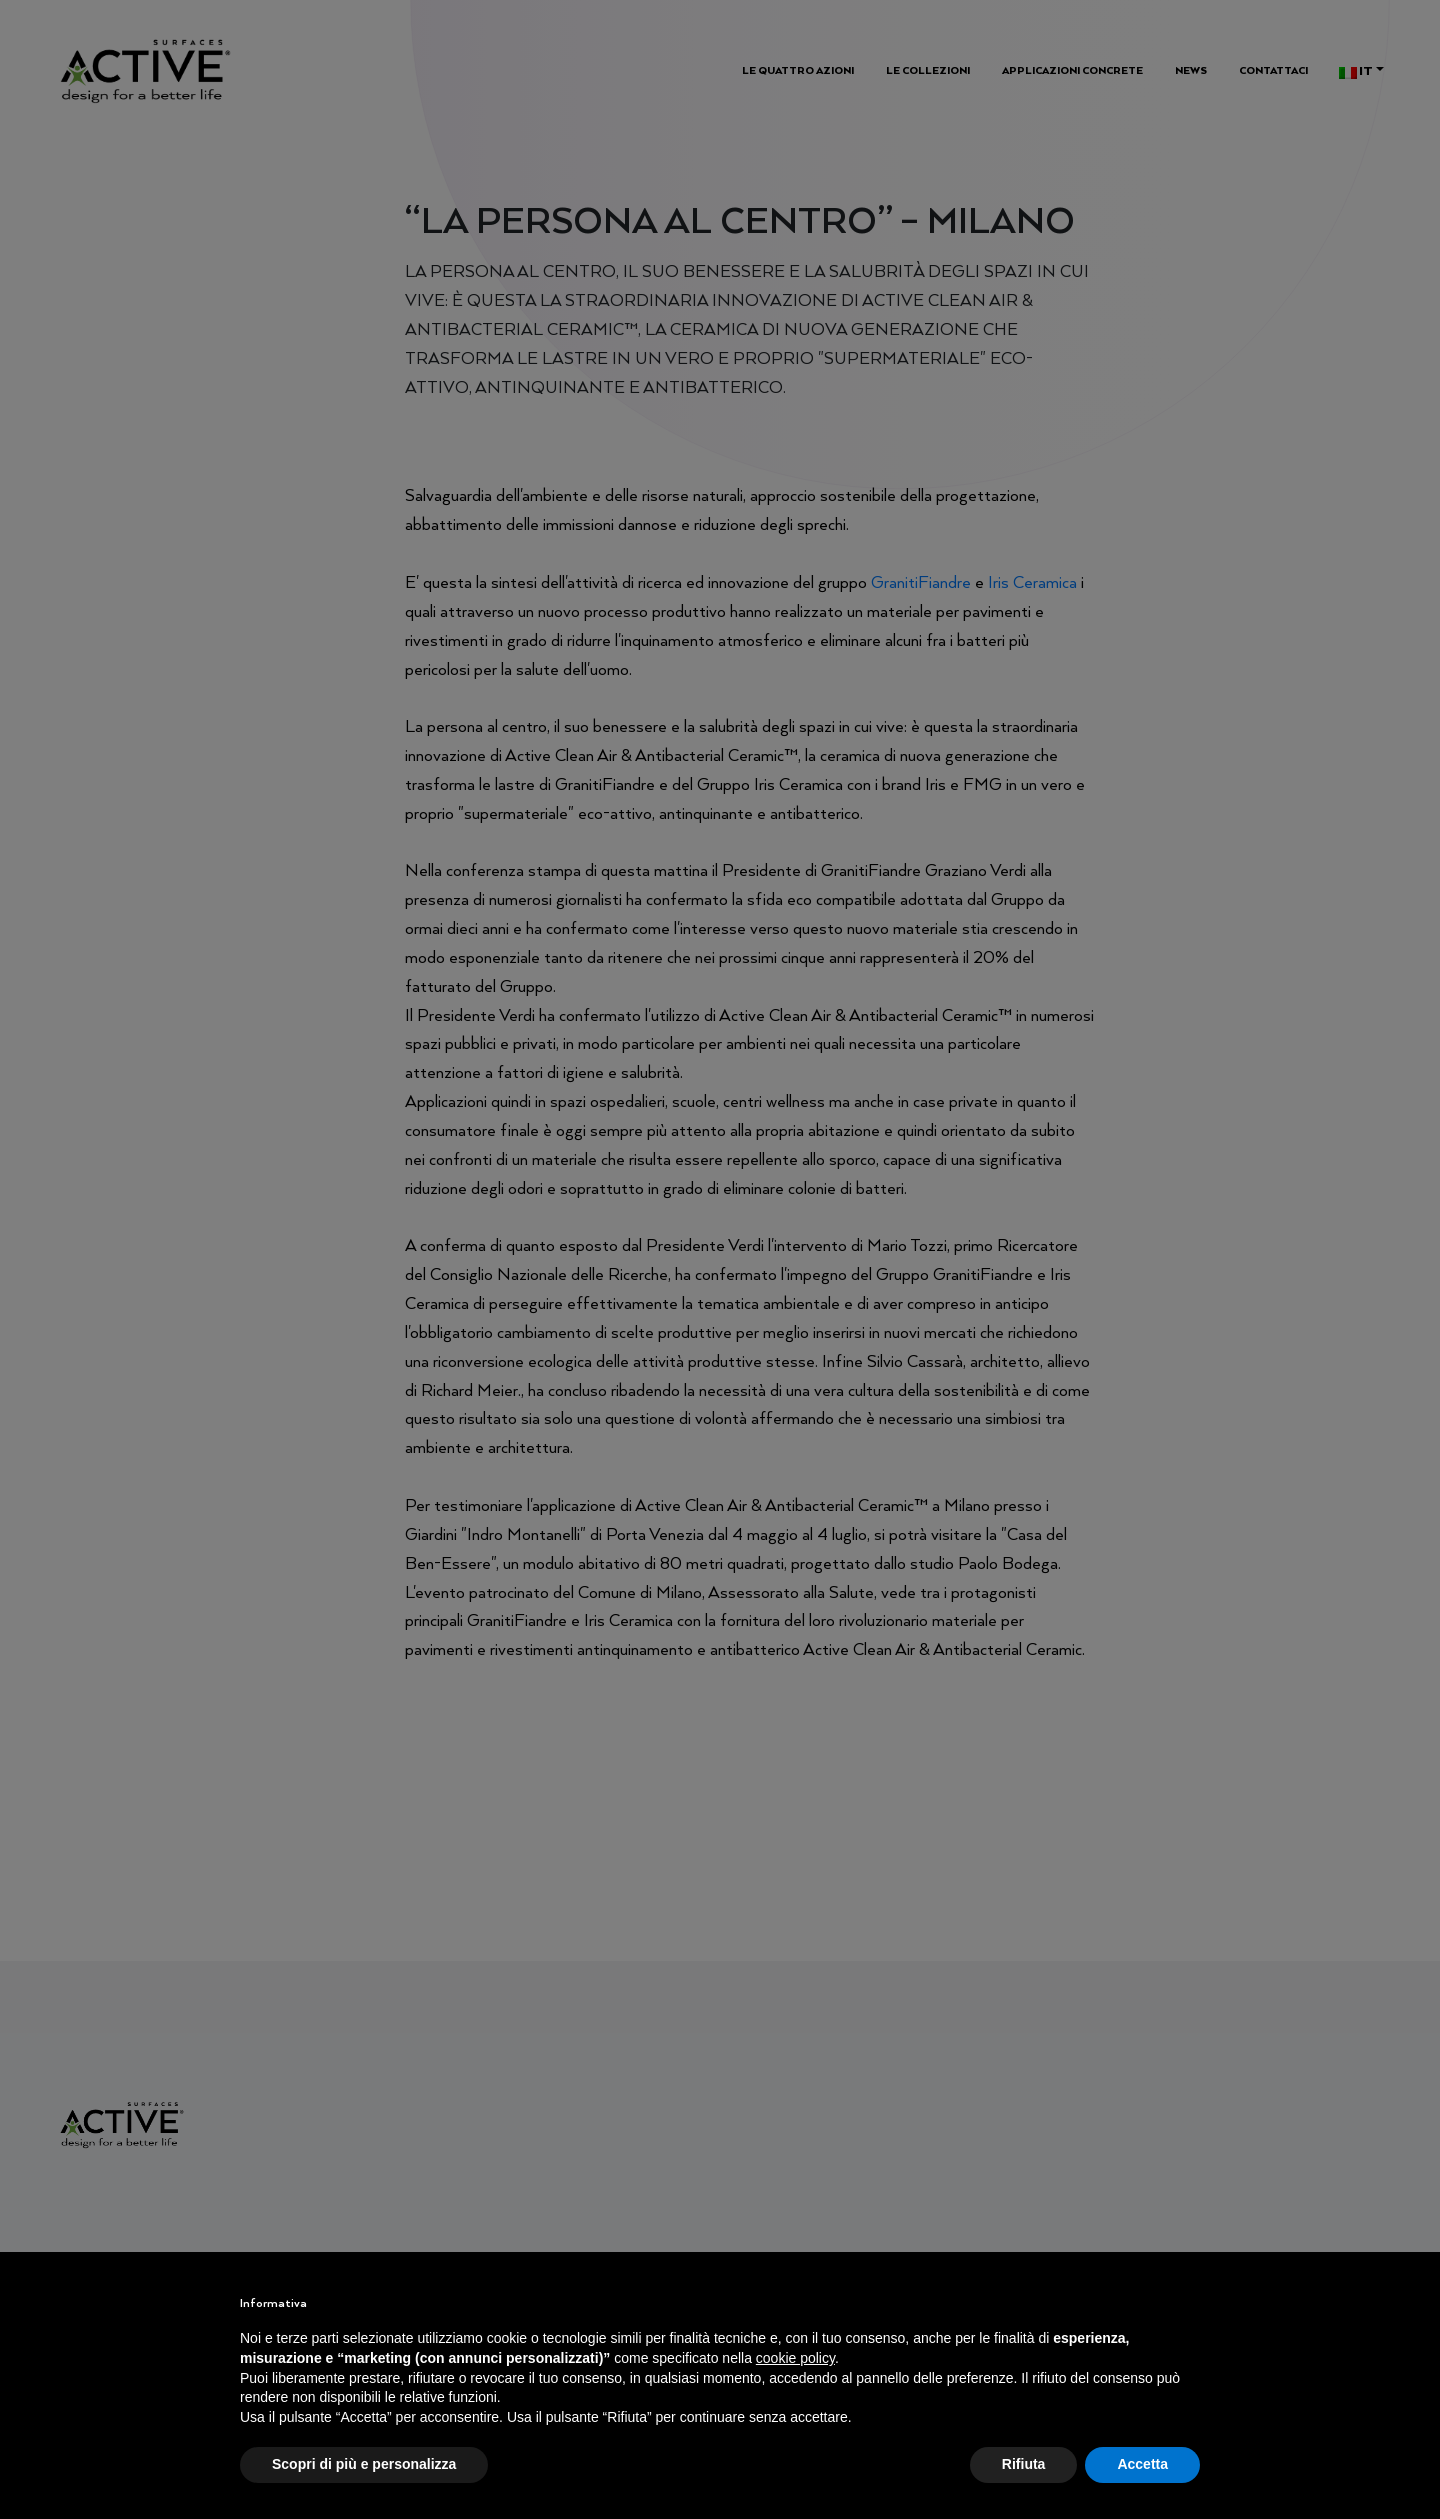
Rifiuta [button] (1024, 2464)
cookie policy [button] (795, 2358)
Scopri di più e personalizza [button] (364, 2464)
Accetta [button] (1142, 2464)
